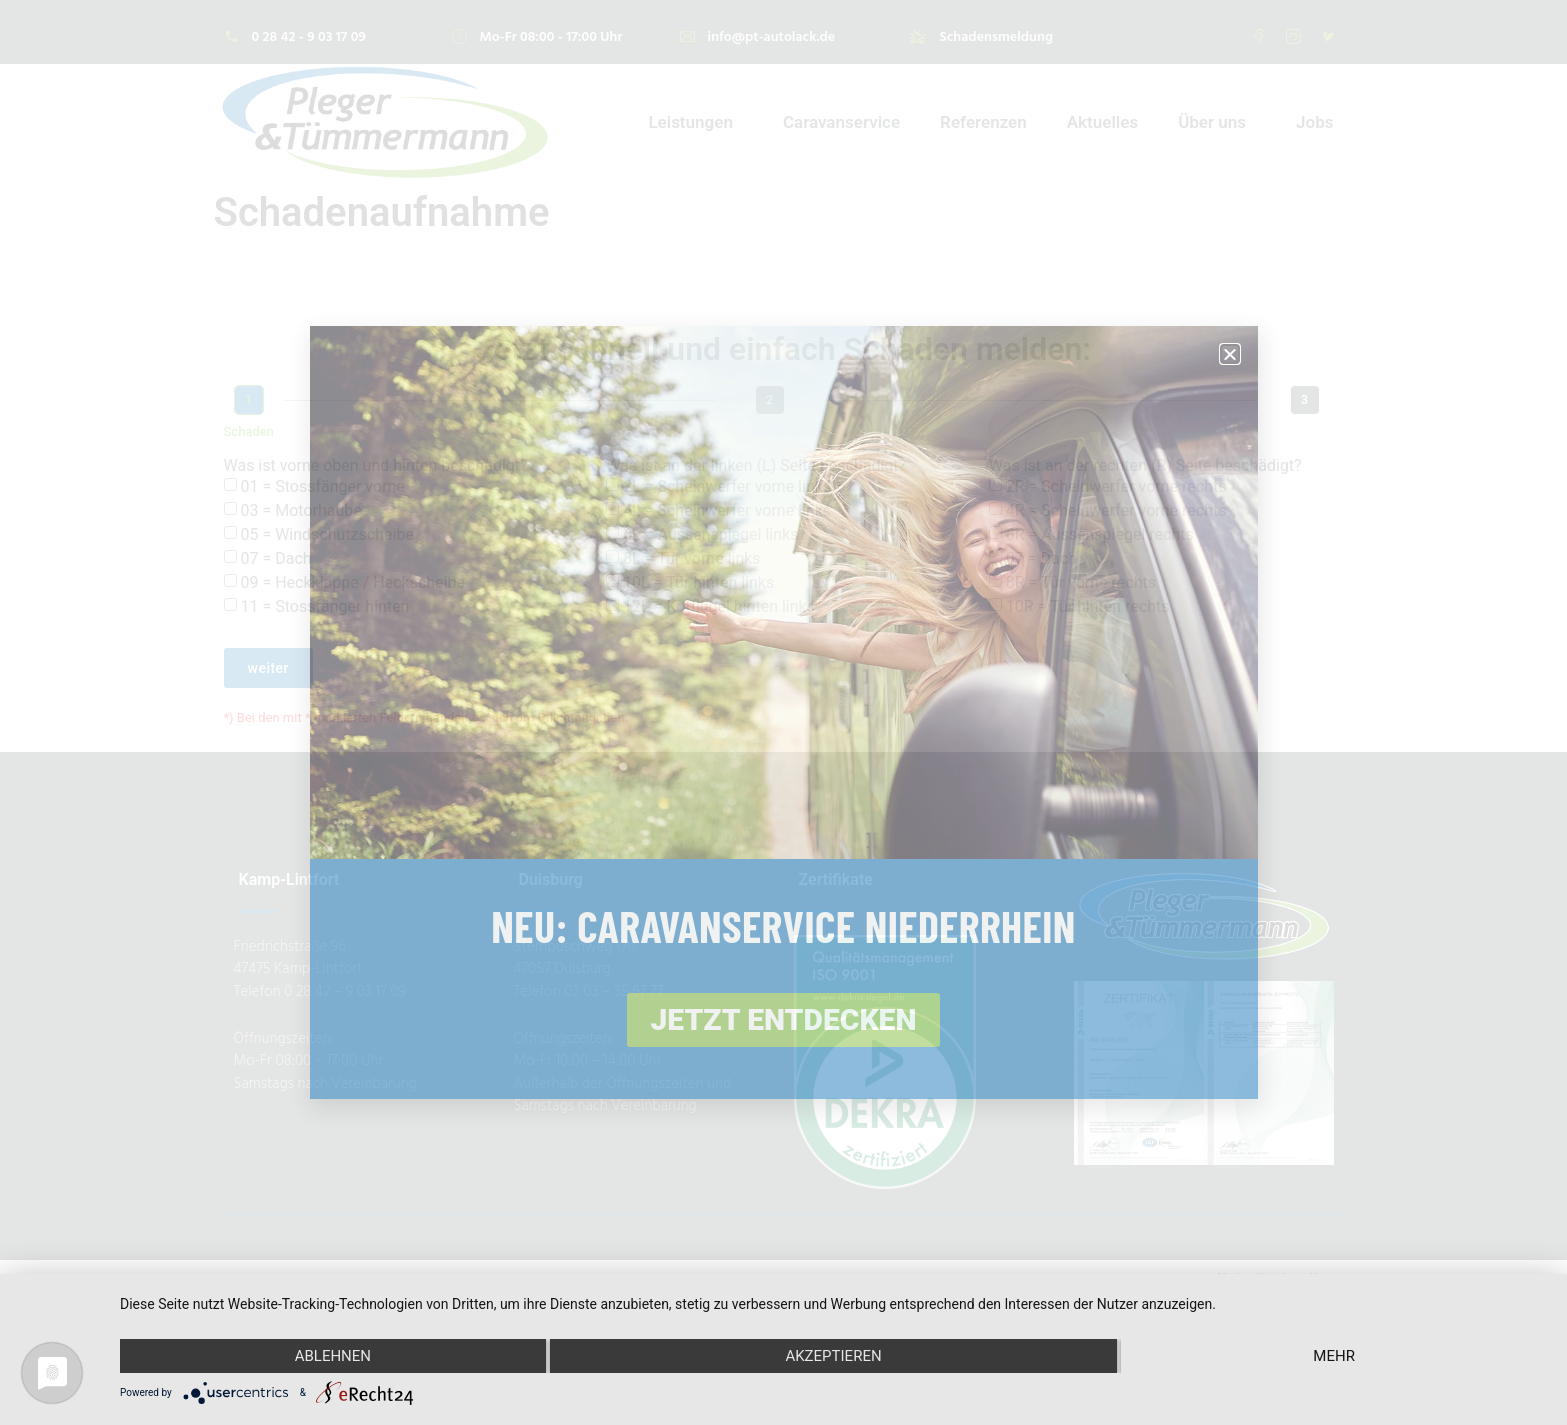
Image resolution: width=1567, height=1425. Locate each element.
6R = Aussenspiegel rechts (1100, 534)
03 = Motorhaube (300, 510)
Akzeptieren (833, 1356)
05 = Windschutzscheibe (326, 534)
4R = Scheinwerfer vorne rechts (1116, 510)
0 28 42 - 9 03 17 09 (309, 35)
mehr (1334, 1356)
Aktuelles (1102, 122)
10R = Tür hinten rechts (1088, 606)
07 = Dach (275, 558)
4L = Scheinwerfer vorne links (727, 510)
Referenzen (983, 122)
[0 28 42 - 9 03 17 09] (231, 36)
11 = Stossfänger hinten (324, 606)
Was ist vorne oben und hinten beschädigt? (376, 466)
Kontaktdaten (1305, 431)
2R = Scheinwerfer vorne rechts (1116, 486)
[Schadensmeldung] (917, 36)
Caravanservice (841, 122)
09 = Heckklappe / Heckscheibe (352, 582)
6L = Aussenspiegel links (710, 534)
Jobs (1314, 122)
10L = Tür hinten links (698, 582)
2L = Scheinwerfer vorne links (727, 486)
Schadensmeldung (996, 35)
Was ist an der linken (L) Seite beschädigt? (756, 466)
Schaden (249, 431)
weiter (269, 668)
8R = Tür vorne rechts (1081, 582)
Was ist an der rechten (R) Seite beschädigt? (1145, 466)
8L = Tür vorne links (691, 558)
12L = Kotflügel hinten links (719, 606)
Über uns (1217, 122)
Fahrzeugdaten (769, 431)
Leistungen (695, 122)
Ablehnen (333, 1356)
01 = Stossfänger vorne (322, 486)
